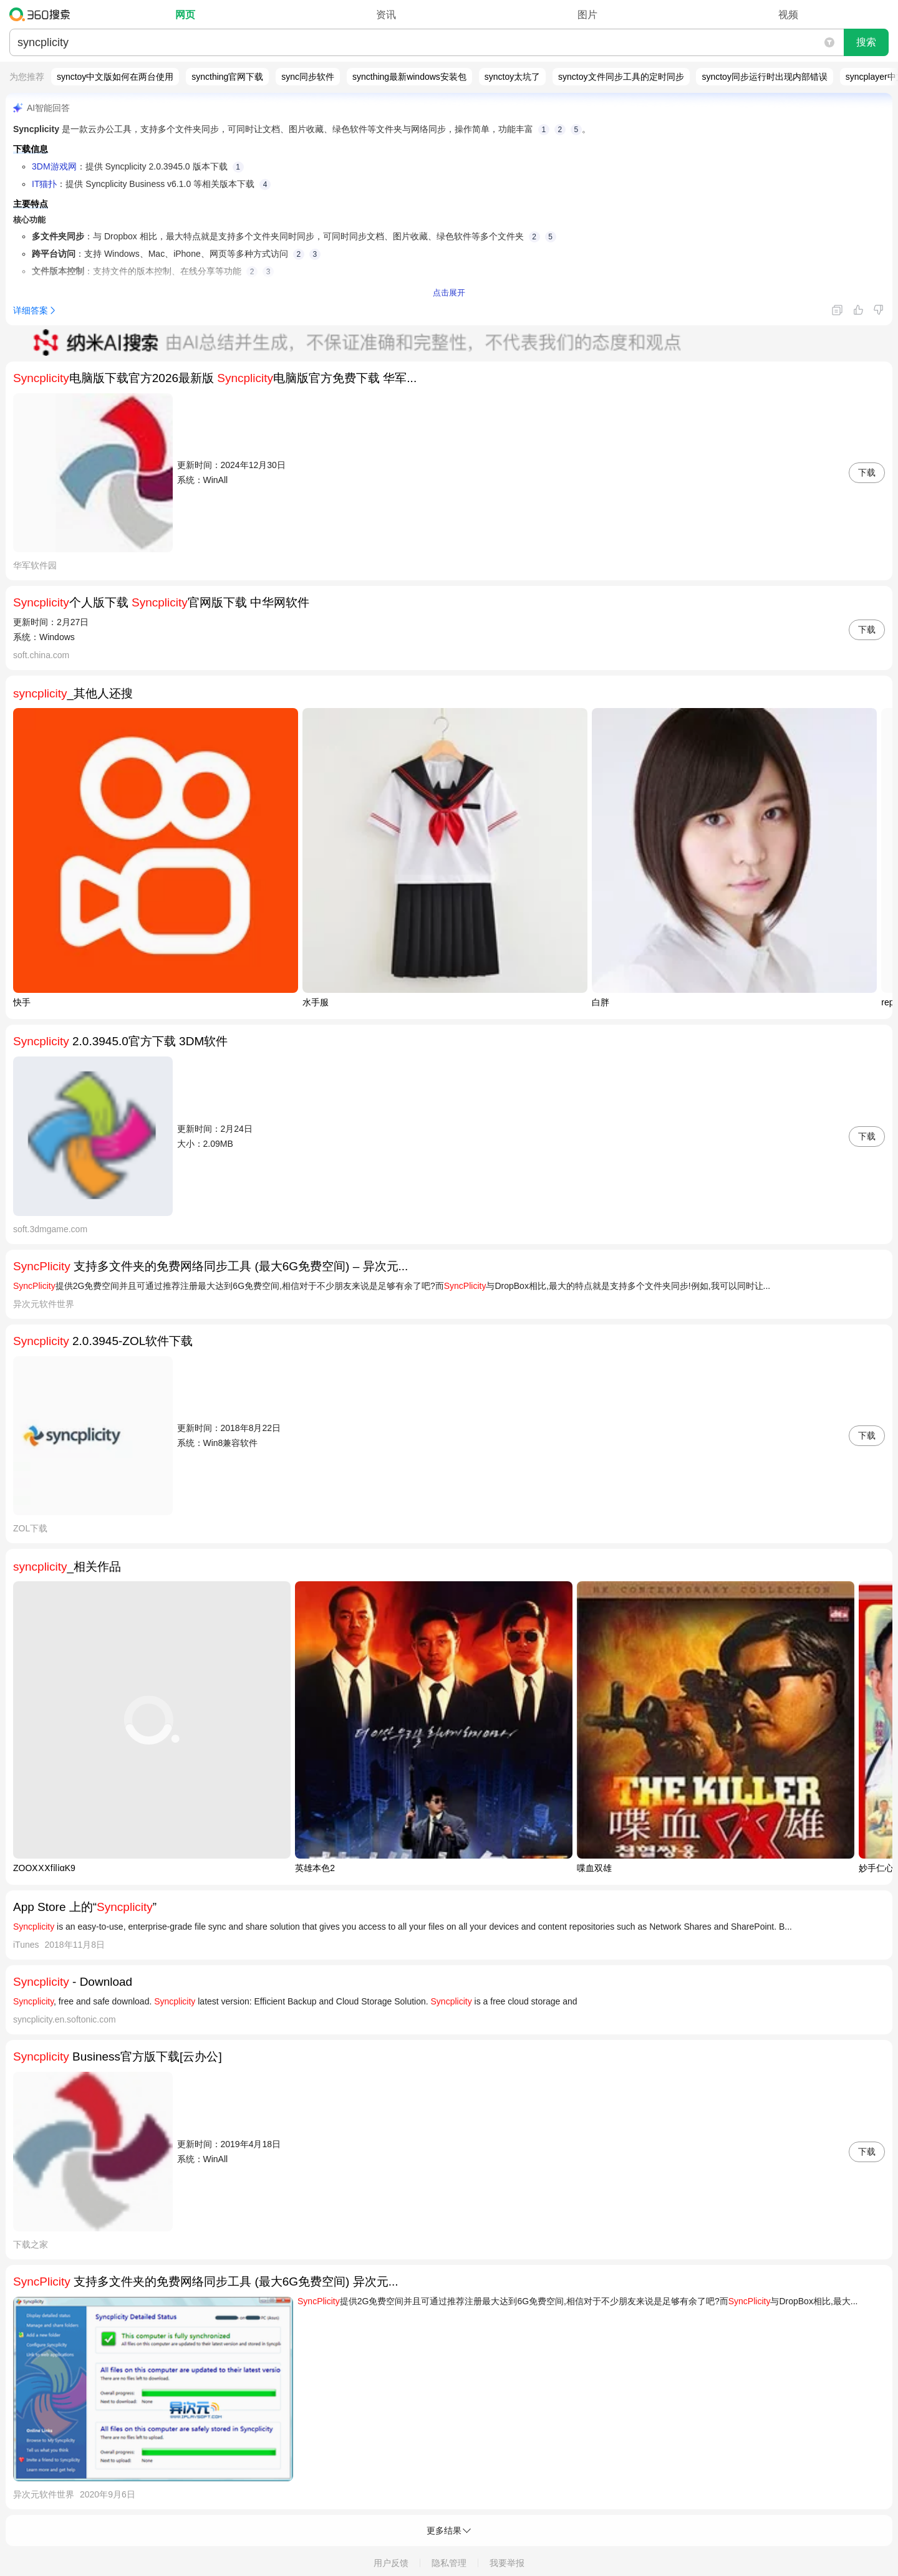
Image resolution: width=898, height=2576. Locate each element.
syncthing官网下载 (227, 77)
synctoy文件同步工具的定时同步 (620, 77)
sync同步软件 (307, 77)
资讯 (386, 14)
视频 (788, 14)
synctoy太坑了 (512, 77)
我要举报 (507, 2563)
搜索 (866, 42)
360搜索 (42, 14)
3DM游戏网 (54, 166)
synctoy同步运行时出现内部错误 (764, 77)
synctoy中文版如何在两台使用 (115, 77)
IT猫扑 (44, 184)
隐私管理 (449, 2563)
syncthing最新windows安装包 (409, 77)
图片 (587, 14)
